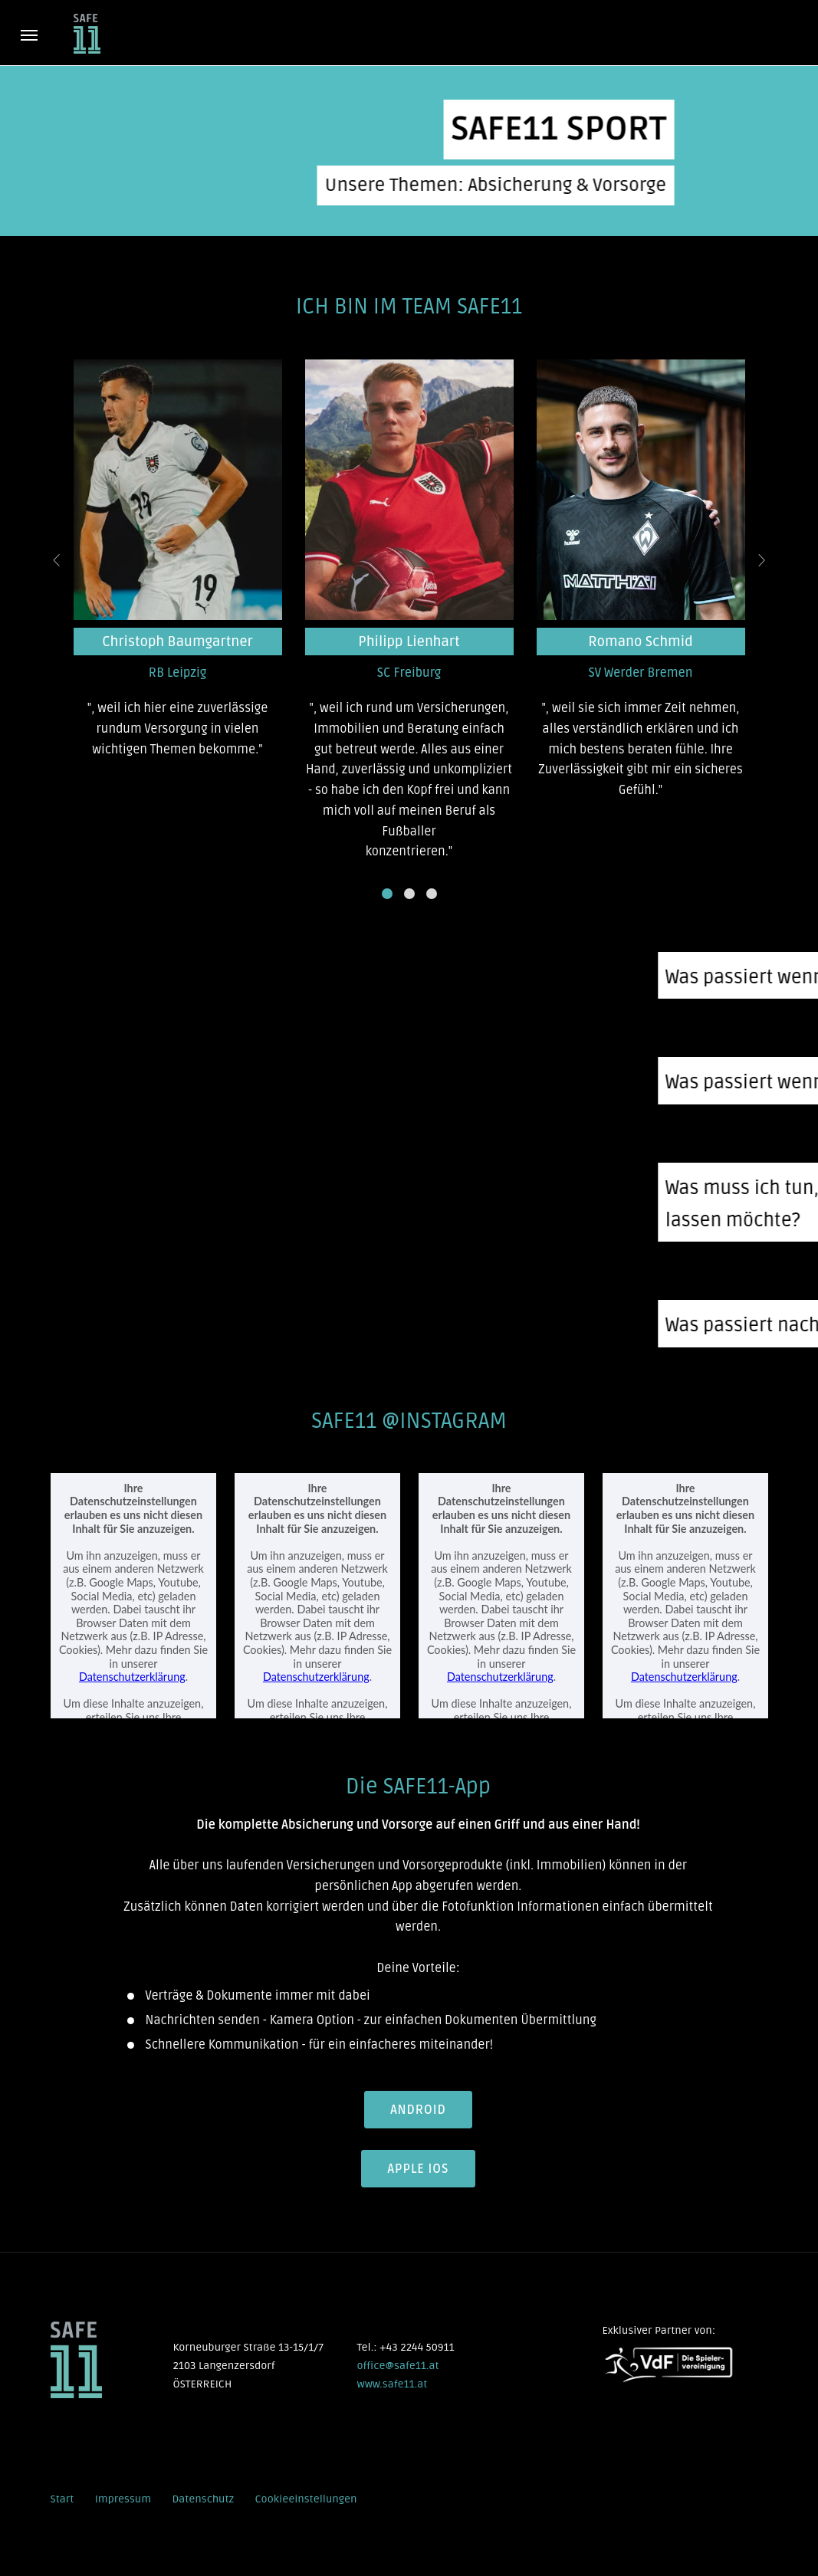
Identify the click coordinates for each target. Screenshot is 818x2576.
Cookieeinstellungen (306, 2497)
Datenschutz (203, 2497)
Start (62, 2497)
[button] (387, 893)
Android (418, 2110)
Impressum (123, 2497)
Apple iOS (418, 2168)
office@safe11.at (397, 2364)
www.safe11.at (391, 2382)
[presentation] (57, 560)
